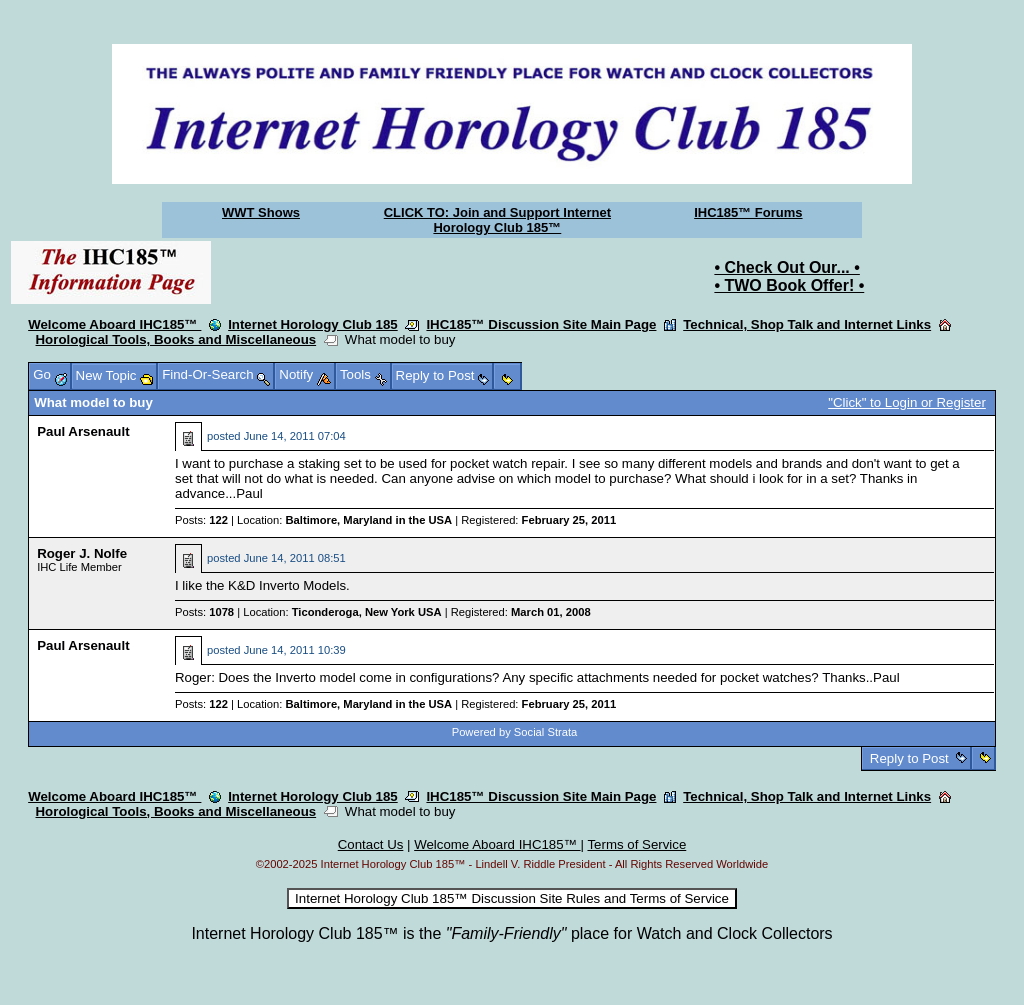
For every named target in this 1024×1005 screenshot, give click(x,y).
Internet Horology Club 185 (313, 324)
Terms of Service (636, 844)
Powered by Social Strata (515, 732)
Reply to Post (909, 758)
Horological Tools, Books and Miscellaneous (176, 339)
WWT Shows (261, 212)
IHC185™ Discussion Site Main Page (541, 324)
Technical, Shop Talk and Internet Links (807, 324)
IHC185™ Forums (748, 212)
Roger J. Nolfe (82, 553)
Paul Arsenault (83, 431)
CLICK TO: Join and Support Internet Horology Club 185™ (497, 220)
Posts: (201, 520)
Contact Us (371, 844)
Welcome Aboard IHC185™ (114, 324)
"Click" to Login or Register (907, 402)
